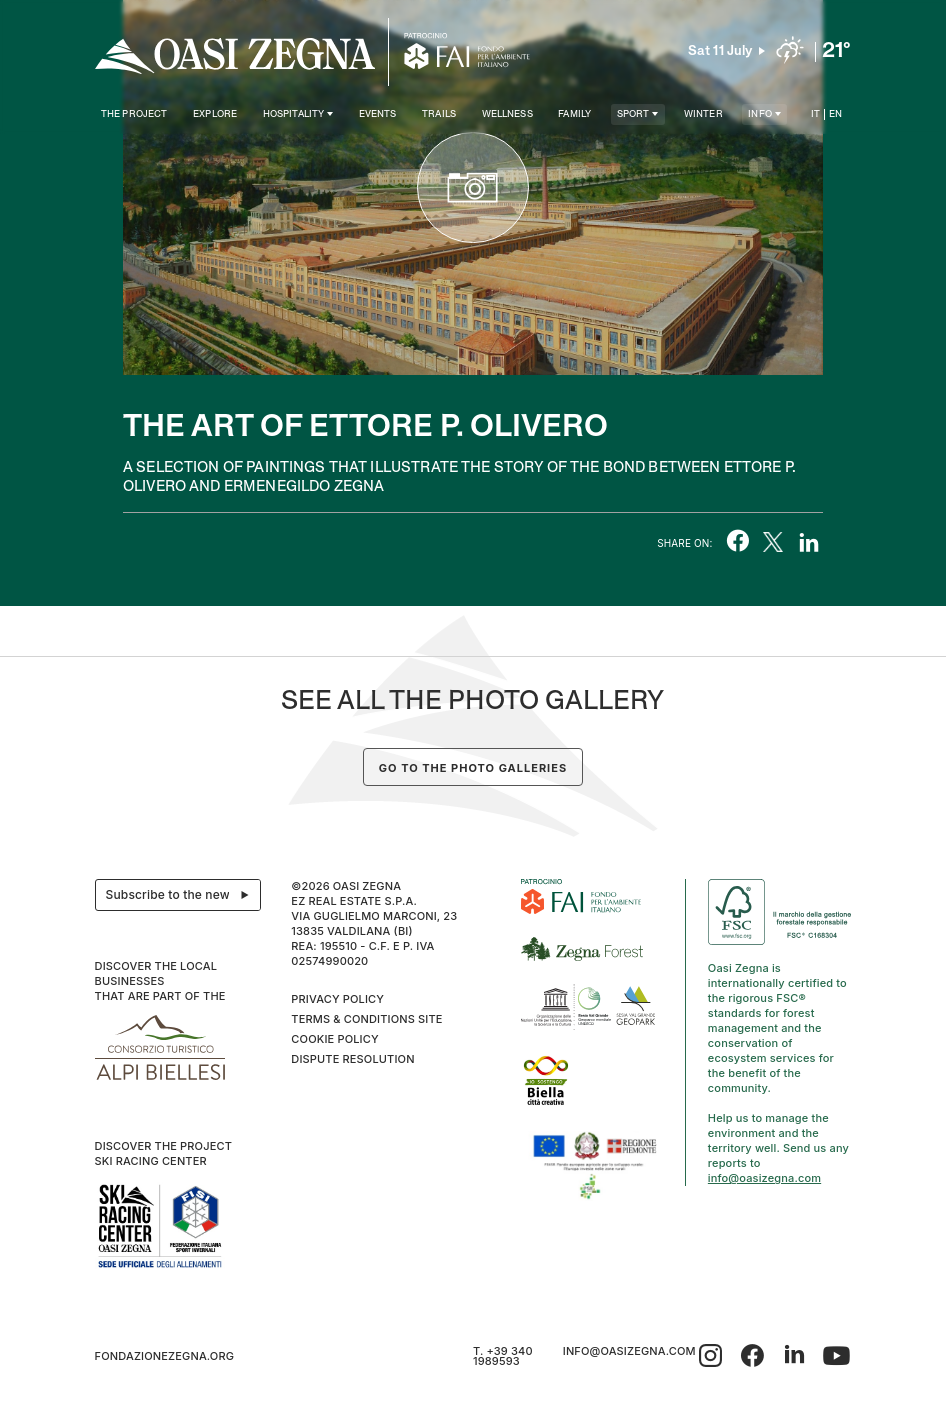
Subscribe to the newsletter (183, 895)
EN (835, 114)
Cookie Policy (334, 1039)
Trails (439, 114)
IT (815, 114)
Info (760, 114)
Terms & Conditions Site (366, 1019)
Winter (703, 114)
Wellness (507, 114)
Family (574, 114)
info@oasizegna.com (764, 1178)
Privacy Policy (337, 999)
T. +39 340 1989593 (503, 1356)
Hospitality (294, 114)
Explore (215, 114)
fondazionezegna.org (165, 1356)
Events (378, 114)
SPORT (633, 114)
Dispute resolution (352, 1059)
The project (134, 114)
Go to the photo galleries (473, 768)
